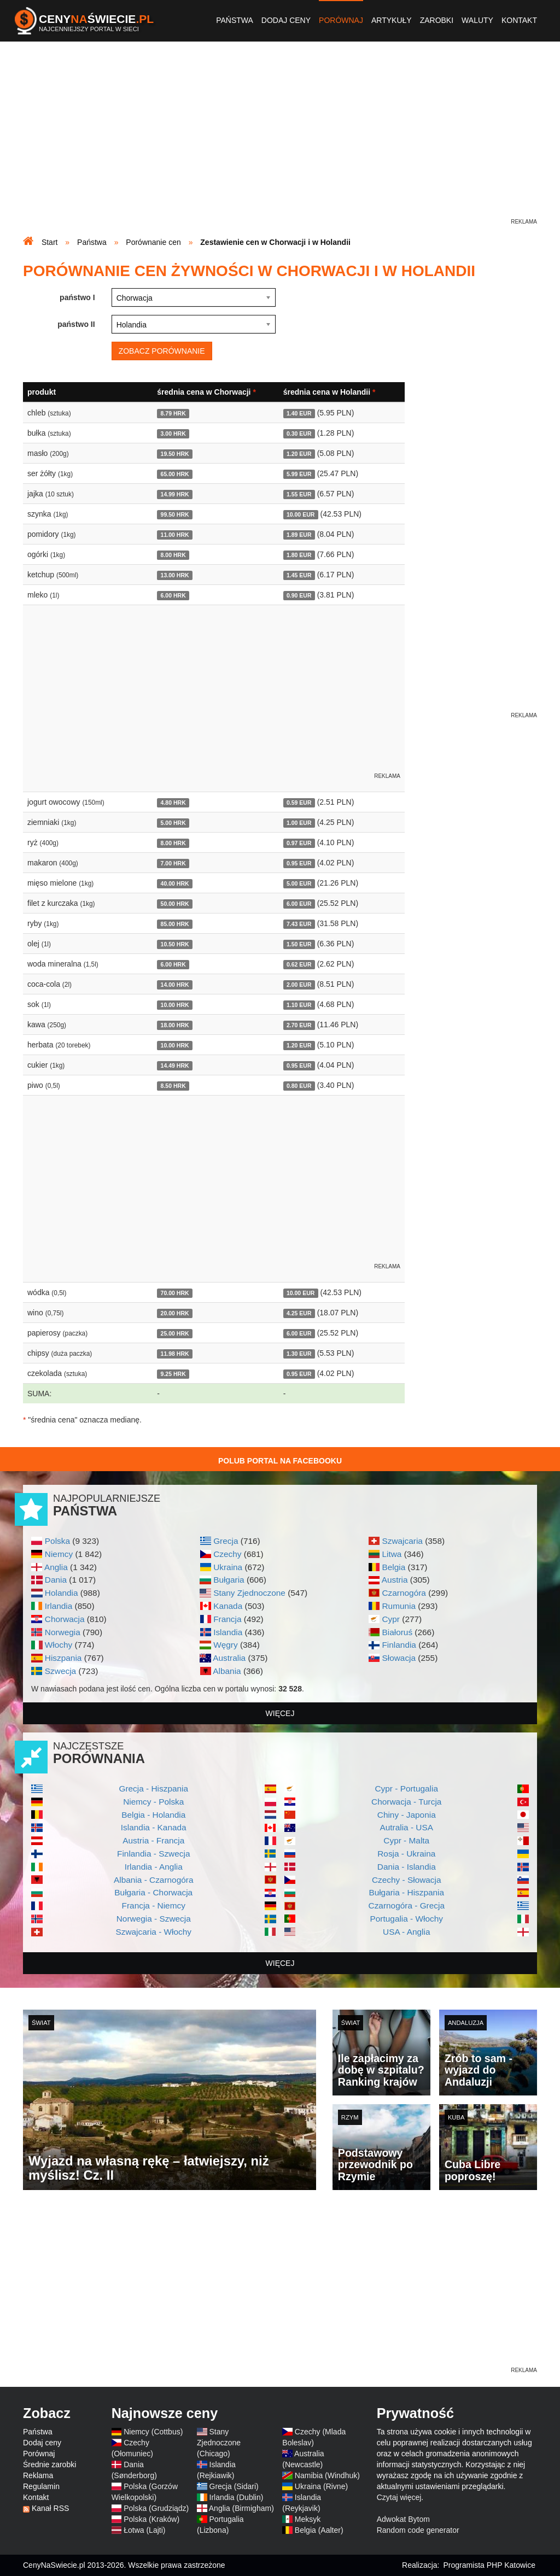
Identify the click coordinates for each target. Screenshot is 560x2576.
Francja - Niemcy (153, 1905)
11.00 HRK (175, 534)
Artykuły (391, 20)
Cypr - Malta (406, 1840)
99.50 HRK (175, 514)
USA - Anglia (406, 1931)
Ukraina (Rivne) (321, 2486)
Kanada (227, 1606)
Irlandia (58, 1606)
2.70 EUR (299, 1025)
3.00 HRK (173, 433)
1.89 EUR (299, 534)
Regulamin (41, 2486)
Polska (57, 1540)
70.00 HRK (175, 1293)
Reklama (38, 2475)
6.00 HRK (173, 595)
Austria (395, 1579)
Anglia (56, 1567)
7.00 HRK (173, 863)
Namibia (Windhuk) (327, 2475)
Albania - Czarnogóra (153, 1879)
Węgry (225, 1644)
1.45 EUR (299, 575)
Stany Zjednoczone (249, 1592)
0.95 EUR (299, 863)
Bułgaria (228, 1579)
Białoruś (397, 1632)
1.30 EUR (299, 1353)
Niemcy (59, 1554)
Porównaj (341, 20)
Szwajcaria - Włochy (153, 1931)
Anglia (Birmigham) (241, 2508)
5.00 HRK (173, 822)
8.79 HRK (173, 413)
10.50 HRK (175, 944)
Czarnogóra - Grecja (407, 1905)
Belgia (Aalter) (319, 2530)
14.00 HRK (175, 984)
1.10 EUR (299, 1005)
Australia (229, 1657)
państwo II (76, 324)
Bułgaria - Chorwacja (153, 1892)
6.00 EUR (299, 903)
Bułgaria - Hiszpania (406, 1892)
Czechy (227, 1554)
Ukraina (227, 1567)
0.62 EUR (299, 964)
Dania (56, 1579)
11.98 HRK (175, 1353)
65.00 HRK (175, 474)
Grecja (225, 1540)
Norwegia (62, 1632)
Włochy (58, 1644)
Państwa (234, 20)
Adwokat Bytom (403, 2519)
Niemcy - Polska (153, 1801)
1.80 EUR (299, 555)
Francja (227, 1619)
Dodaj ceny (286, 20)
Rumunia (399, 1606)
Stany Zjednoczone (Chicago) (219, 2442)
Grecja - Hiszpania (153, 1788)
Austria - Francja (153, 1840)
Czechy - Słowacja (406, 1879)
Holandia (61, 1592)
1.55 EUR (299, 494)
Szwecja (60, 1671)
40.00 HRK (175, 883)
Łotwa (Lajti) (144, 2530)
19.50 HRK (175, 453)
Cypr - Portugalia (406, 1788)
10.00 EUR (300, 514)
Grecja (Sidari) (234, 2486)
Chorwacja (65, 1619)
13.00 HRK (175, 575)
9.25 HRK (173, 1374)
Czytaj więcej (399, 2497)
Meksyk (307, 2519)
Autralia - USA (406, 1827)
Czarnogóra (403, 1592)
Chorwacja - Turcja (406, 1801)
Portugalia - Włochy (406, 1918)
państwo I (77, 297)
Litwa (391, 1554)
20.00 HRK (175, 1313)
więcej (280, 1713)
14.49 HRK (175, 1065)
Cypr (391, 1619)
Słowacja (399, 1657)
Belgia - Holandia (153, 1814)
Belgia (393, 1567)
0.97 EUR (299, 843)
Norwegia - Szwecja (153, 1918)
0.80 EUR (299, 1085)
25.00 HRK (175, 1333)
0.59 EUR (299, 802)
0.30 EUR (299, 433)
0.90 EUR (299, 595)
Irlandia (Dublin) (236, 2497)
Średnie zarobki (49, 2464)
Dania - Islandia (406, 1866)
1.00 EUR (299, 822)
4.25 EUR (299, 1313)
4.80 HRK (173, 802)
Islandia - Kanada (153, 1827)
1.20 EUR (299, 453)
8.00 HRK (173, 555)
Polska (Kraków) (151, 2519)
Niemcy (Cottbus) (153, 2431)
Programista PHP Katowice (489, 2565)
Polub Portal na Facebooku (280, 1460)
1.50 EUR (299, 944)
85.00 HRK (175, 924)
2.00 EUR (299, 984)
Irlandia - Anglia (154, 1866)
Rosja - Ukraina (406, 1853)
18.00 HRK (175, 1025)
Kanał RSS (50, 2508)
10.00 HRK (175, 1005)
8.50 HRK (173, 1085)
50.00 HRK (175, 903)
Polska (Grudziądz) (156, 2508)
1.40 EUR (299, 413)
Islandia (227, 1632)
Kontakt (519, 20)
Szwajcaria (402, 1540)
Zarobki (436, 20)
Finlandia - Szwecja (153, 1853)
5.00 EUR (299, 883)
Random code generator (418, 2530)
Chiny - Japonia (406, 1814)
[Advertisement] (280, 139)
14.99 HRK (175, 494)
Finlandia (399, 1644)
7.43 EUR (299, 924)
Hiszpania (63, 1657)
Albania (227, 1671)
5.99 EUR (299, 474)
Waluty (477, 20)
